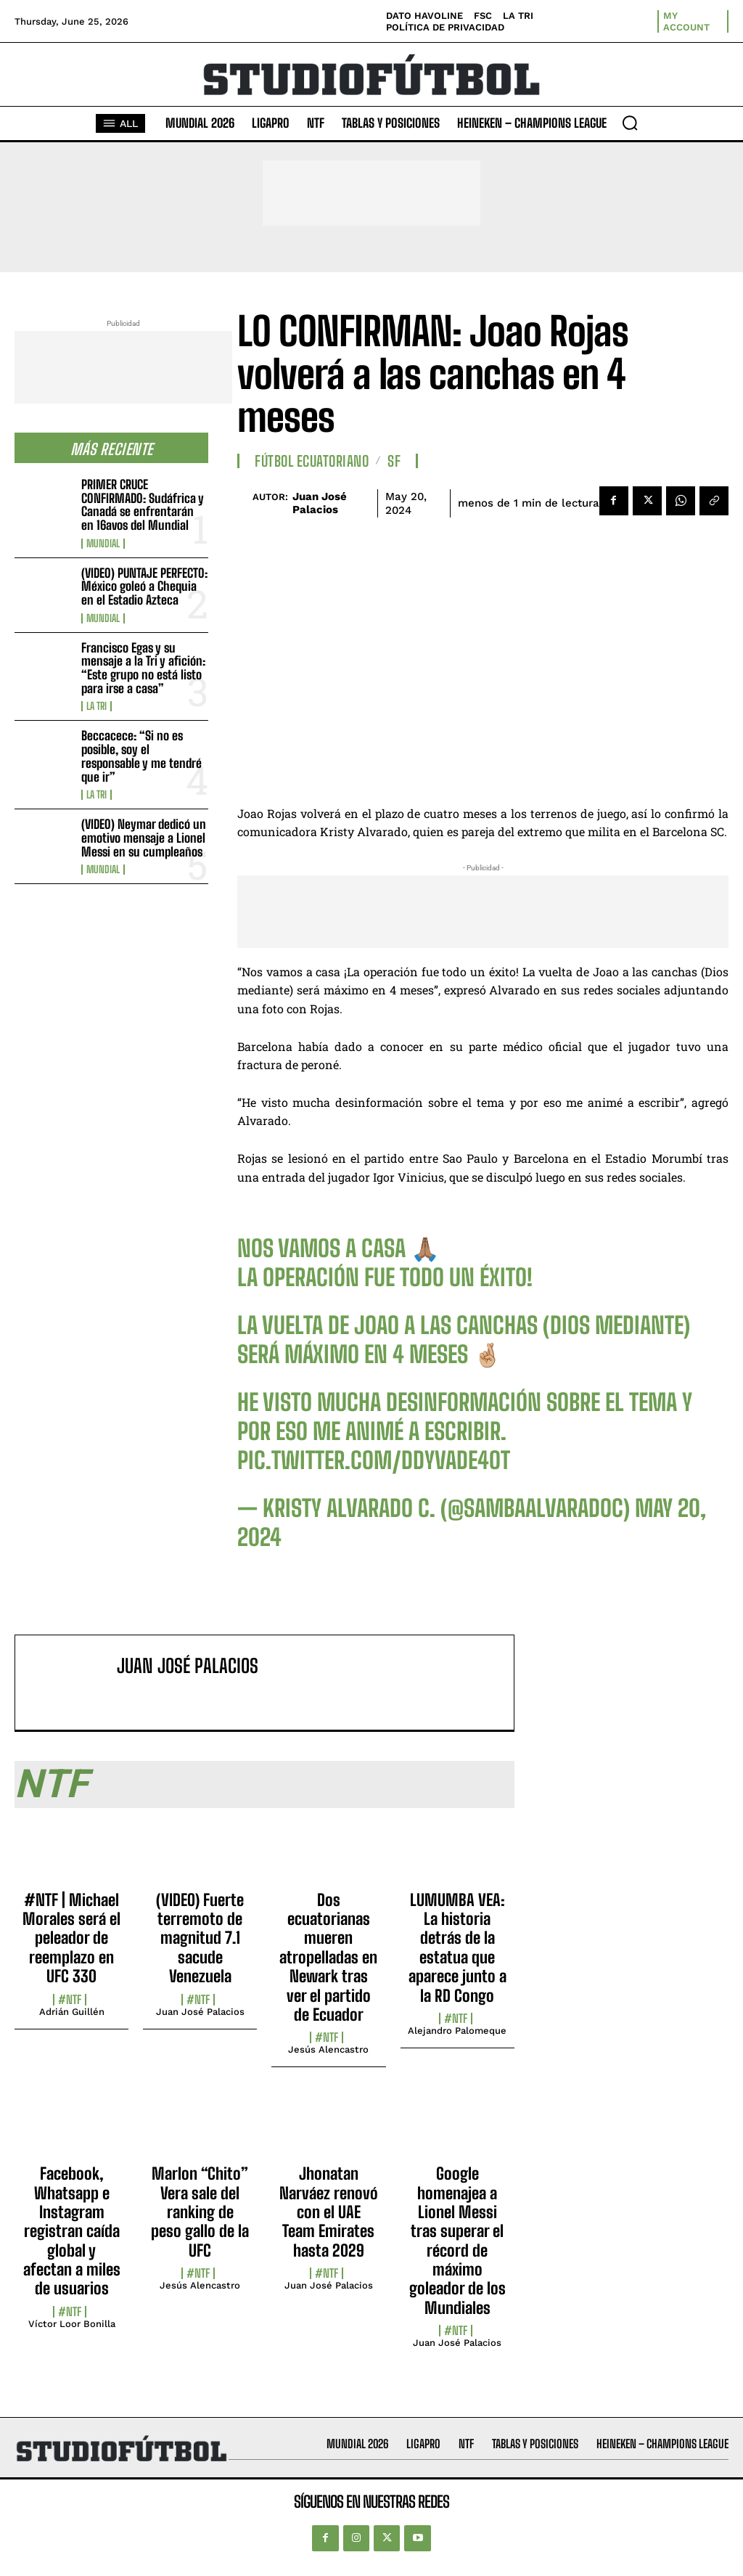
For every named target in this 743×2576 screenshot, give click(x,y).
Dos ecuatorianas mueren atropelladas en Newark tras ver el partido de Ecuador (328, 1957)
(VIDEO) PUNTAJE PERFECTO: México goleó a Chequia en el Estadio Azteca (144, 586)
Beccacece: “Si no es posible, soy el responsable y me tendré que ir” (141, 756)
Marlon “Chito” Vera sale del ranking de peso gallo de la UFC (200, 2212)
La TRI (96, 706)
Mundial (103, 544)
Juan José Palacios (319, 503)
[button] (629, 122)
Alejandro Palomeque (457, 2030)
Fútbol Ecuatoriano (312, 461)
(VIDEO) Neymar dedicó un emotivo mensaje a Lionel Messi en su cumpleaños (143, 838)
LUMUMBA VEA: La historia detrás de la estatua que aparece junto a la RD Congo (457, 1947)
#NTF (69, 1999)
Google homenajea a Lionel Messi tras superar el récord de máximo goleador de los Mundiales (457, 2241)
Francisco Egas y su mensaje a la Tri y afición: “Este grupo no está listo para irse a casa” (143, 668)
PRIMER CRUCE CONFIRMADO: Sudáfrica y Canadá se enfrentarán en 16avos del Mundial (142, 505)
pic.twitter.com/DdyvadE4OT (373, 1460)
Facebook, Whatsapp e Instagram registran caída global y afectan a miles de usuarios (71, 2231)
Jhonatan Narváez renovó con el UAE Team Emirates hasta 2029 (328, 2212)
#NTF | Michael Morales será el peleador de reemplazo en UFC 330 (71, 1938)
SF (394, 461)
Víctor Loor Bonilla (71, 2323)
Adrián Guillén (71, 2011)
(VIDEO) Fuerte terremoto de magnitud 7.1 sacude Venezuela (200, 1938)
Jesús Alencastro (328, 2049)
